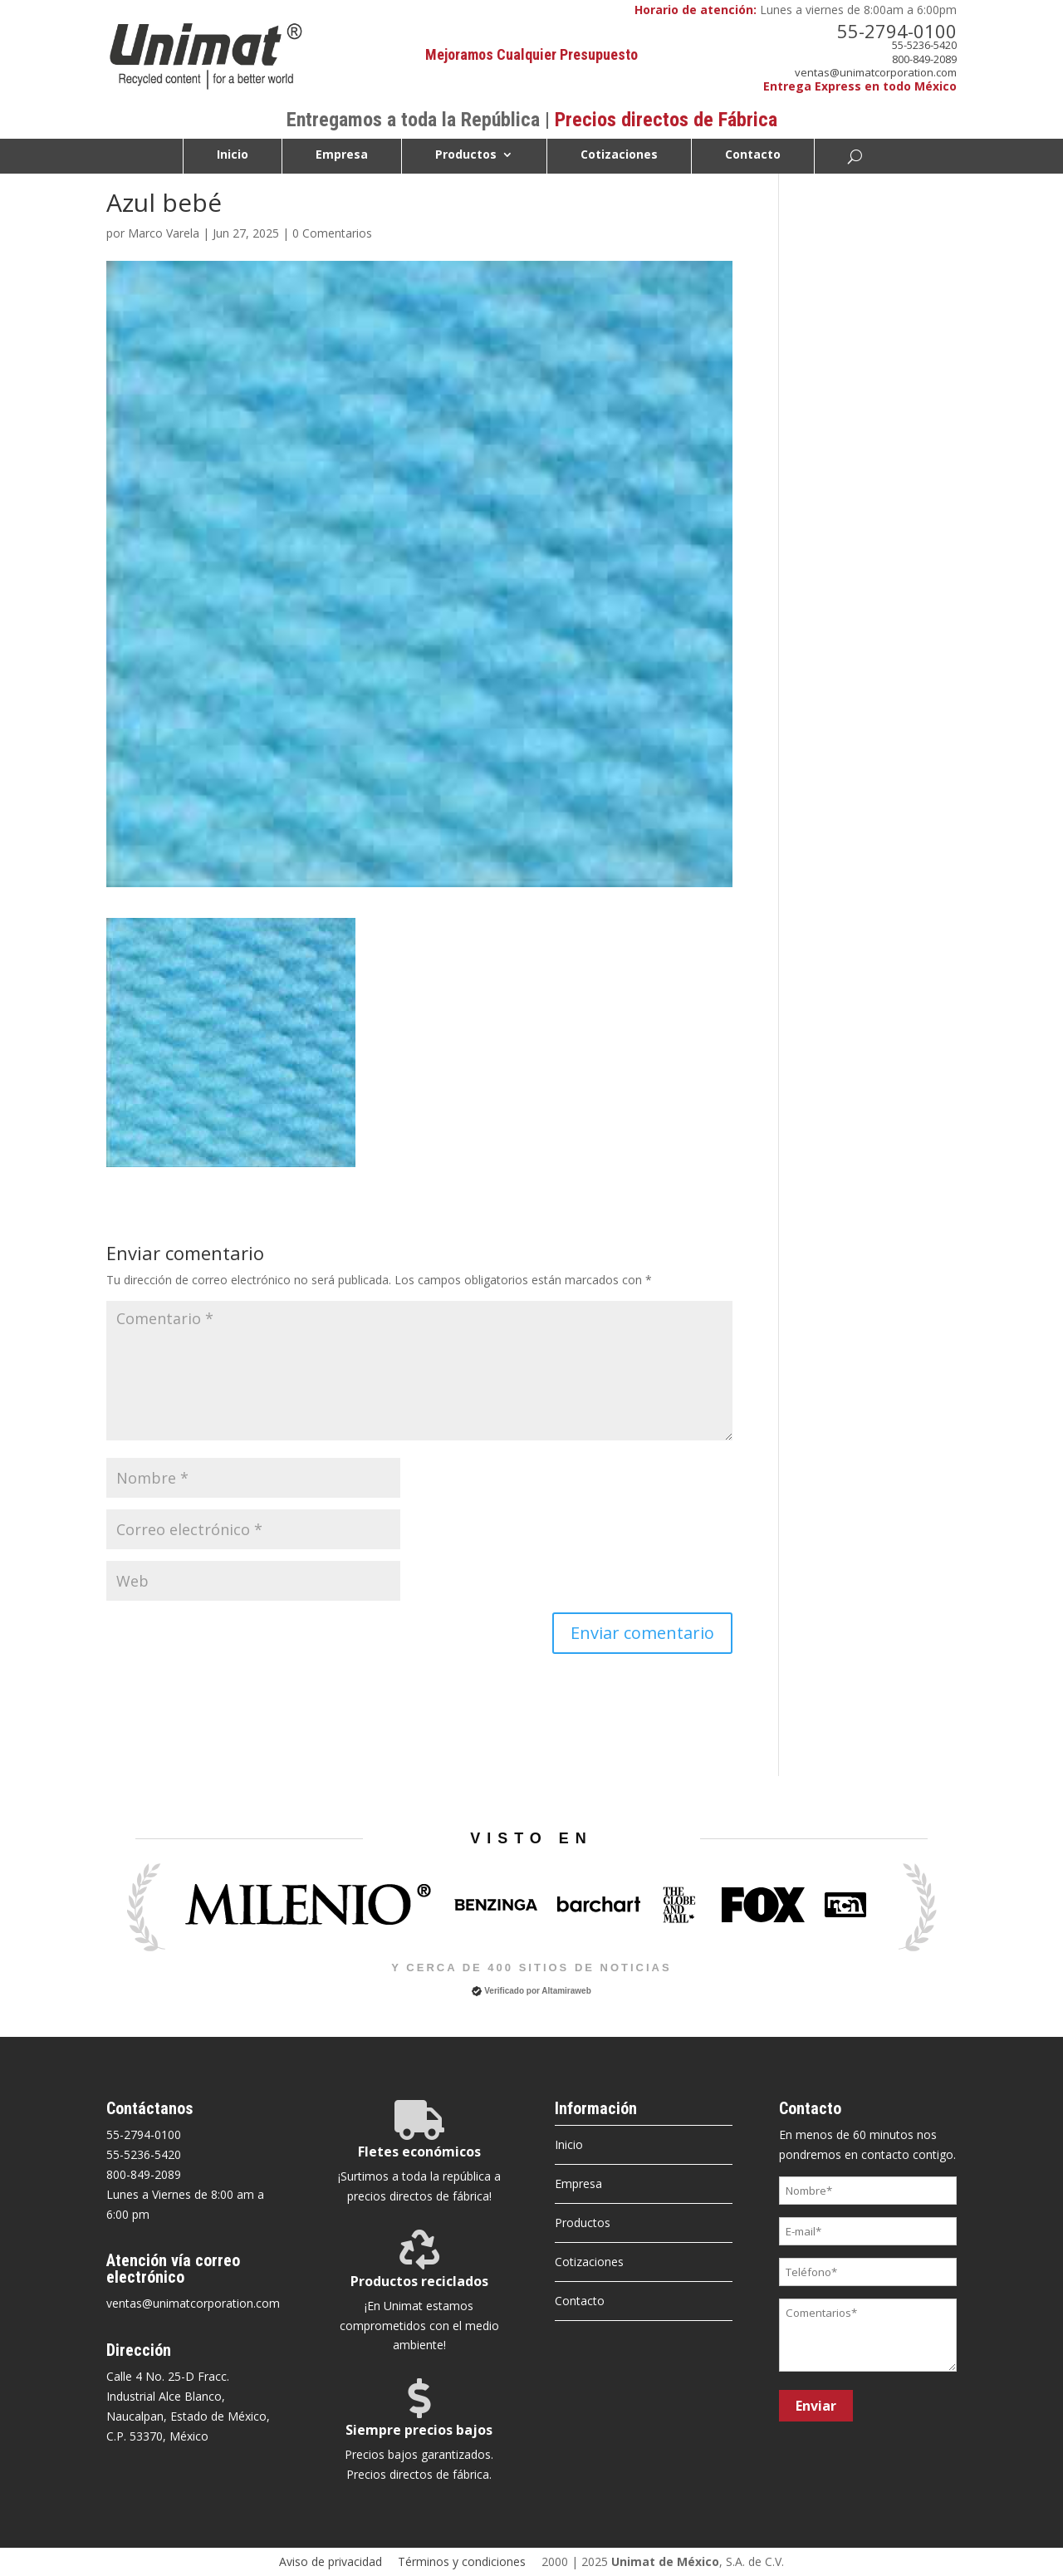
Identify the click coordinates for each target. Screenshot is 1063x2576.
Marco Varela (163, 233)
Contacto (753, 155)
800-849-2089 (924, 59)
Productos (466, 155)
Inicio (232, 155)
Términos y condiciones (462, 2561)
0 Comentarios (332, 233)
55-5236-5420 (924, 44)
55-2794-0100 (897, 30)
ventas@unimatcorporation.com (876, 72)
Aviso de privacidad (330, 2561)
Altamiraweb (565, 1990)
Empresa (342, 155)
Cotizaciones (619, 155)
